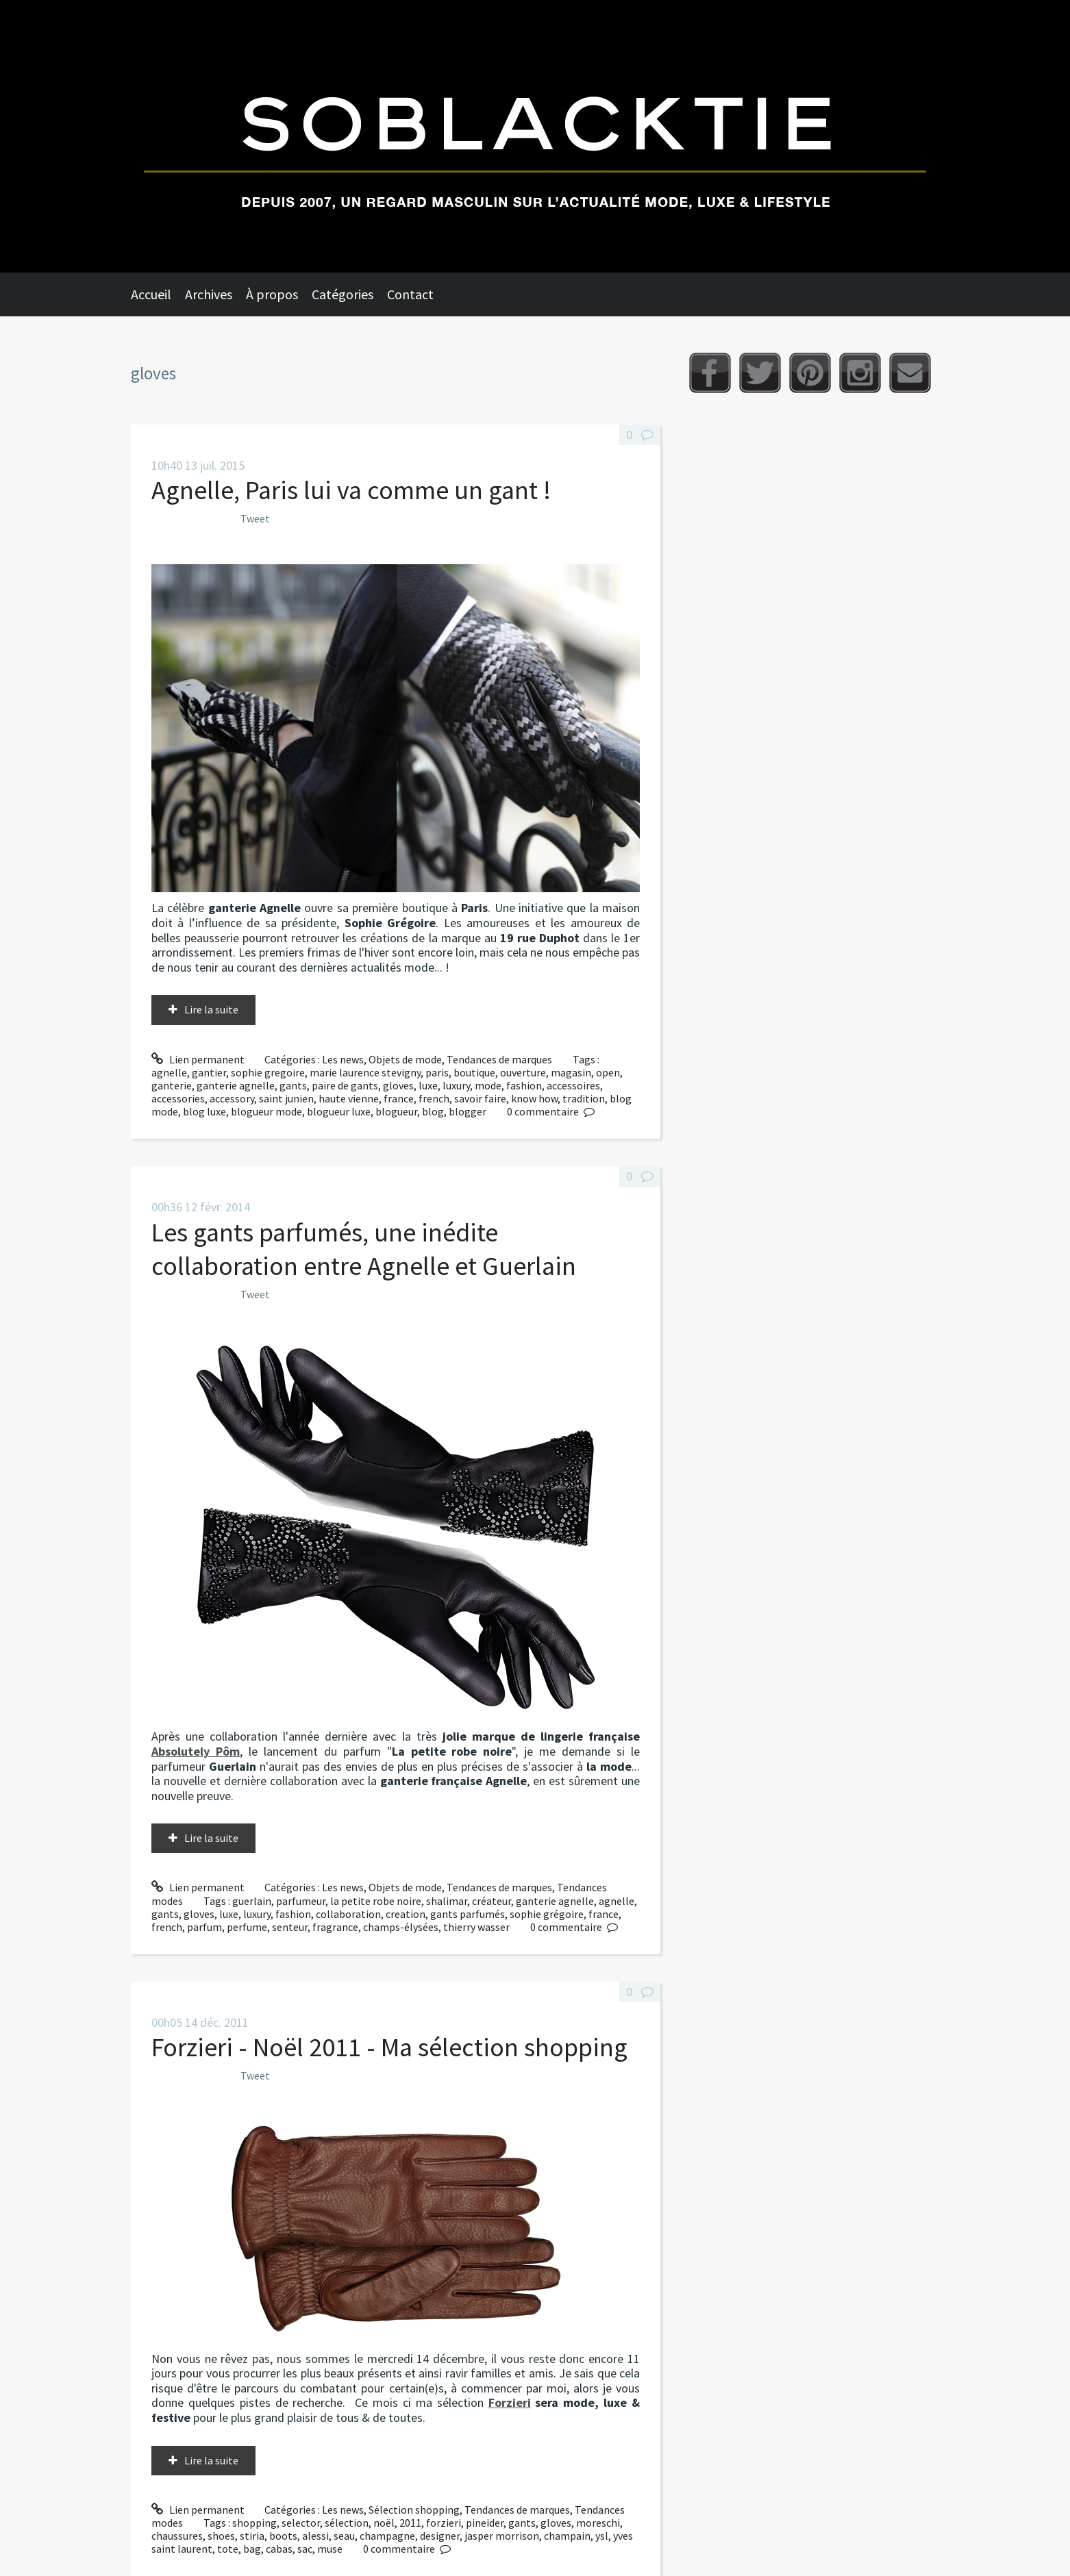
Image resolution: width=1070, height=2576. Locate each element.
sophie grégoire (547, 1914)
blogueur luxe (339, 1111)
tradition (583, 1098)
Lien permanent (198, 1059)
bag (252, 2548)
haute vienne (349, 1098)
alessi (315, 2535)
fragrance (335, 1927)
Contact (410, 294)
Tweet (255, 518)
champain (567, 2535)
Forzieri (509, 2402)
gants (293, 1085)
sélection (347, 2522)
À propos (272, 294)
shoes (221, 2535)
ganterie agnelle (236, 1085)
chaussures (177, 2535)
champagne (387, 2535)
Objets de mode (405, 1059)
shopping (254, 2522)
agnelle (169, 1072)
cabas (279, 2548)
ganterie (171, 1085)
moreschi (598, 2522)
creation (405, 1914)
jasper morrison (501, 2535)
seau (344, 2535)
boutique (474, 1072)
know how (534, 1098)
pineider (484, 2522)
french (434, 1098)
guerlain (251, 1901)
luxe (428, 1085)
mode (488, 1085)
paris (437, 1072)
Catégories (342, 294)
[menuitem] (158, 294)
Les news (343, 1059)
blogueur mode (266, 1111)
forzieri (443, 2522)
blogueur (396, 1111)
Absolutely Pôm (195, 1751)
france (399, 1098)
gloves (398, 1085)
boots (283, 2535)
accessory (232, 1098)
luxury (456, 1085)
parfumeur (300, 1901)
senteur (290, 1927)
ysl (601, 2535)
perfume (247, 1927)
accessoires (573, 1085)
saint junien (286, 1098)
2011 (410, 2522)
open (608, 1072)
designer (440, 2535)
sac (304, 2548)
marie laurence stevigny (365, 1072)
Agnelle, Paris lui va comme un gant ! (351, 490)
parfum (204, 1927)
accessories (178, 1098)
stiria (252, 2535)
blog (433, 1111)
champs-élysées (400, 1927)
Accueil (151, 294)
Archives (208, 294)
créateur (491, 1901)
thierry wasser (476, 1927)
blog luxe (204, 1111)
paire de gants (345, 1085)
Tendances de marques (499, 1059)
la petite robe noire (375, 1901)
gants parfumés (467, 1914)
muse (330, 2548)
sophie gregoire (268, 1072)
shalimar (446, 1901)
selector (301, 2522)
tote (227, 2548)
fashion (524, 1085)
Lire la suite (211, 1009)
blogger (467, 1111)
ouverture (523, 1072)
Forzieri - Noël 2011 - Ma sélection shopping (389, 2047)
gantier (209, 1072)
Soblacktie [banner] (535, 136)
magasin (571, 1072)
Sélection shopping (414, 2509)
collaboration (348, 1914)
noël (384, 2522)
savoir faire (480, 1098)
